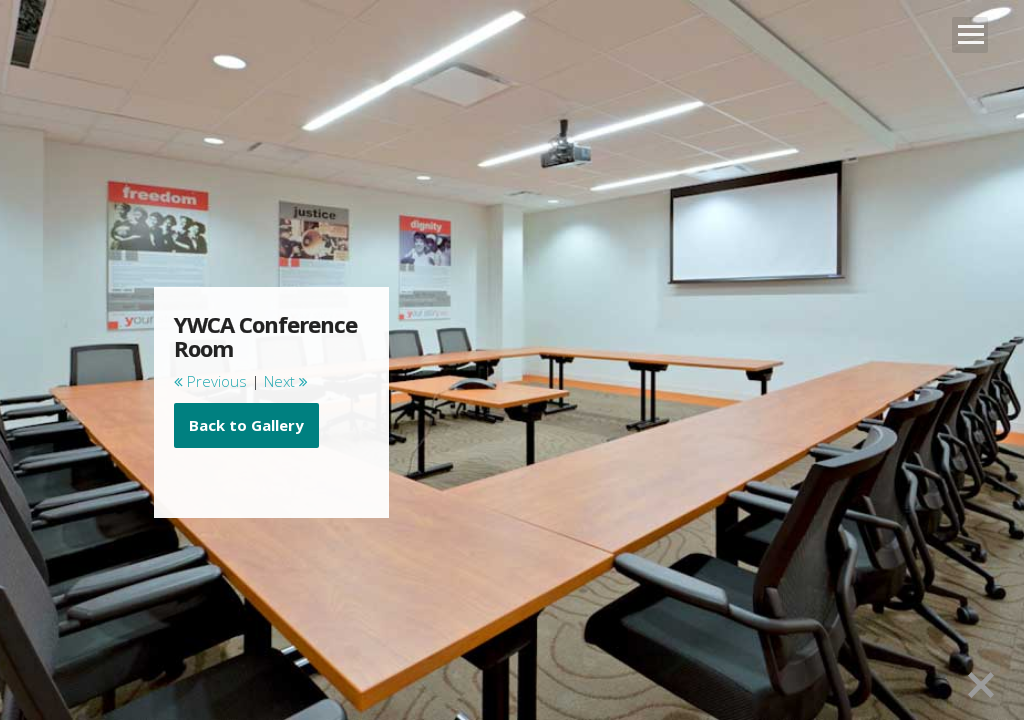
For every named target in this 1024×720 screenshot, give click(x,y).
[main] (272, 380)
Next (286, 381)
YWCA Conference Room (265, 336)
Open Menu (970, 35)
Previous (210, 381)
